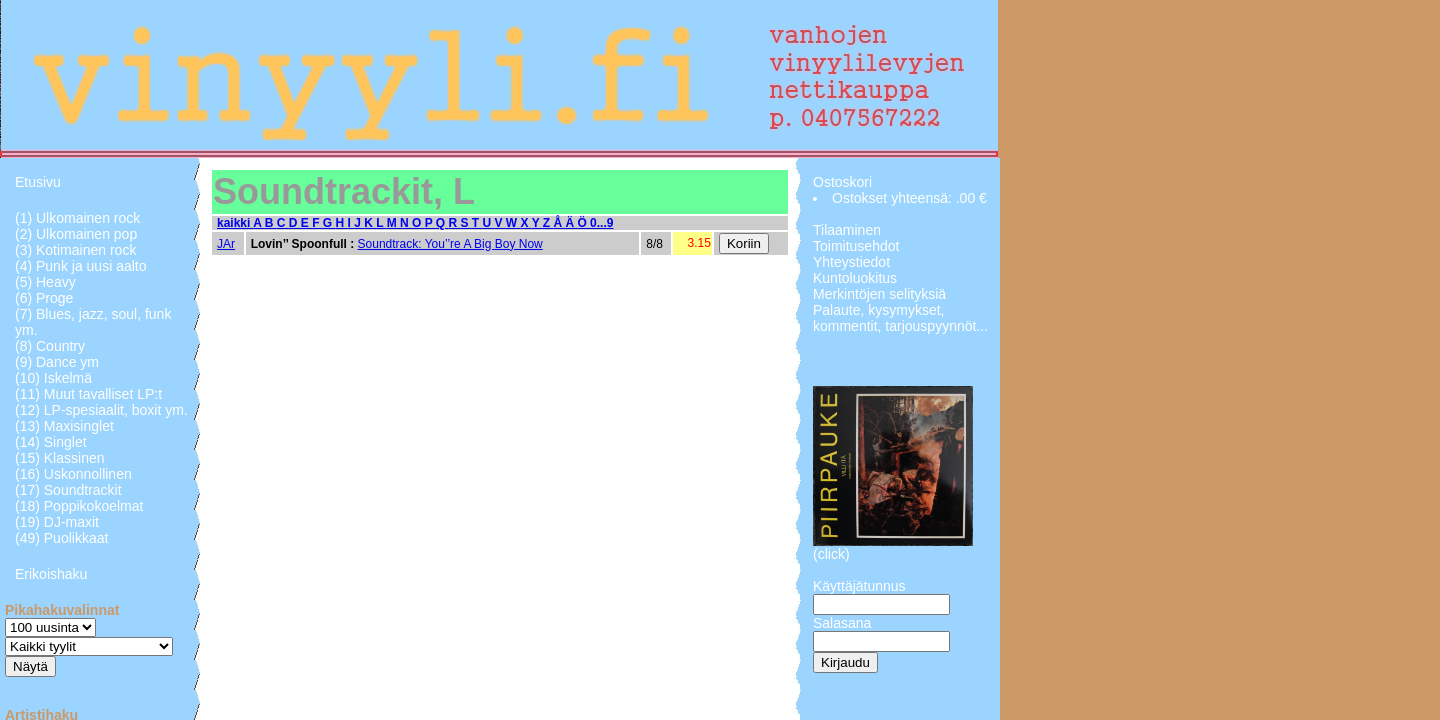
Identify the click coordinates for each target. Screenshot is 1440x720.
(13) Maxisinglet (64, 426)
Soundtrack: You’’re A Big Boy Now (450, 244)
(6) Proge (44, 298)
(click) (831, 554)
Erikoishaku (51, 574)
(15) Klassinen (60, 458)
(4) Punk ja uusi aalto (81, 266)
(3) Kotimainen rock (75, 250)
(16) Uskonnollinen (73, 474)
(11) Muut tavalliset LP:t (88, 394)
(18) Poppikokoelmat (79, 506)
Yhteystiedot (851, 262)
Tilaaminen (847, 230)
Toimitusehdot (856, 246)
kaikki (235, 223)
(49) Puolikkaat (61, 538)
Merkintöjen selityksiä (879, 294)
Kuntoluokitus (855, 278)
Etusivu (38, 182)
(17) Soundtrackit (68, 490)
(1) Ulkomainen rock (77, 218)
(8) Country (50, 346)
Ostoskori (842, 182)
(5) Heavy (45, 282)
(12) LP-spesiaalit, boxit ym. (101, 410)
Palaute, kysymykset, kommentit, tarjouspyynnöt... (900, 318)
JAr (226, 244)
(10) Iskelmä (53, 378)
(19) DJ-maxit (57, 522)
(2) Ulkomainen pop (76, 234)
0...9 (601, 223)
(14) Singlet (51, 442)
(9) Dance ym (57, 362)
